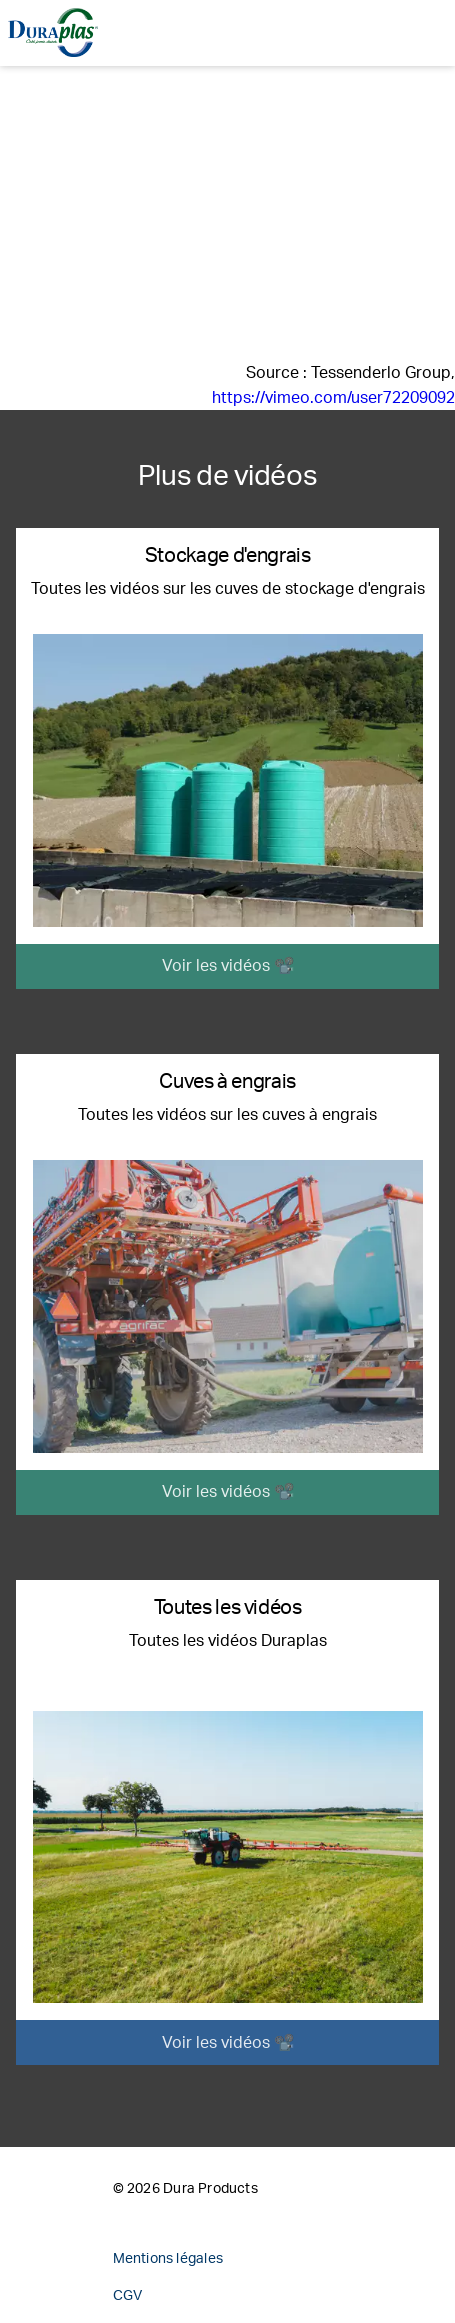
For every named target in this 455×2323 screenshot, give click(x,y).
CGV (128, 2296)
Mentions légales (168, 2259)
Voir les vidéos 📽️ (228, 966)
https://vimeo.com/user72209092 (333, 398)
